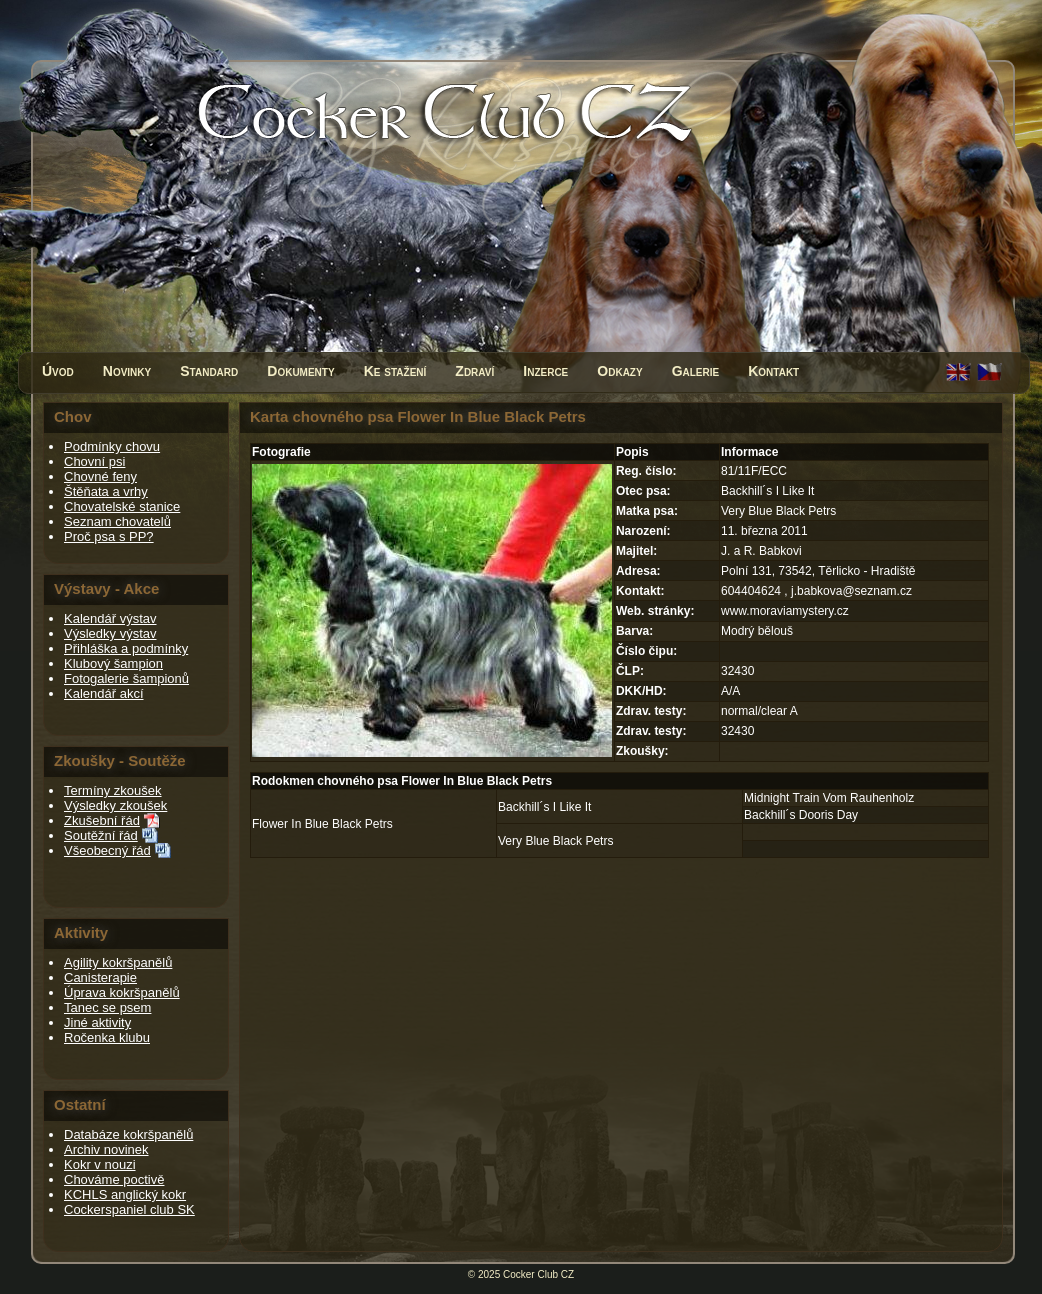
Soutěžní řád (101, 835)
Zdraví (474, 371)
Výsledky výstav (110, 633)
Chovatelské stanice (122, 506)
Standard (209, 371)
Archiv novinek (106, 1149)
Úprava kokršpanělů (122, 992)
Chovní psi (94, 461)
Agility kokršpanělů (118, 962)
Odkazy (619, 371)
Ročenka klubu (107, 1037)
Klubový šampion (113, 663)
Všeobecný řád (107, 850)
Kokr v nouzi (100, 1164)
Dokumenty (300, 371)
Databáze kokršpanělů (128, 1134)
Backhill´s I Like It (544, 807)
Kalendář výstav (110, 618)
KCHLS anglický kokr (125, 1194)
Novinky (127, 371)
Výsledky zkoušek (115, 805)
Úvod (58, 371)
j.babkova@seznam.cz (851, 591)
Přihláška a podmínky (126, 648)
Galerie (696, 371)
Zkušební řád (102, 820)
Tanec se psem (107, 1007)
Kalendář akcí (104, 693)
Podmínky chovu (112, 446)
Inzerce (545, 371)
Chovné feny (100, 476)
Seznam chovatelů (117, 521)
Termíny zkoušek (113, 790)
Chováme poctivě (114, 1179)
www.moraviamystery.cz (785, 611)
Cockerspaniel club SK (129, 1209)
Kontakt (773, 371)
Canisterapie (100, 977)
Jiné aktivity (97, 1022)
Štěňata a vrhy (106, 491)
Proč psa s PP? (109, 536)
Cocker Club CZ (538, 1274)
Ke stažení (395, 371)
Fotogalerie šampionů (126, 678)
